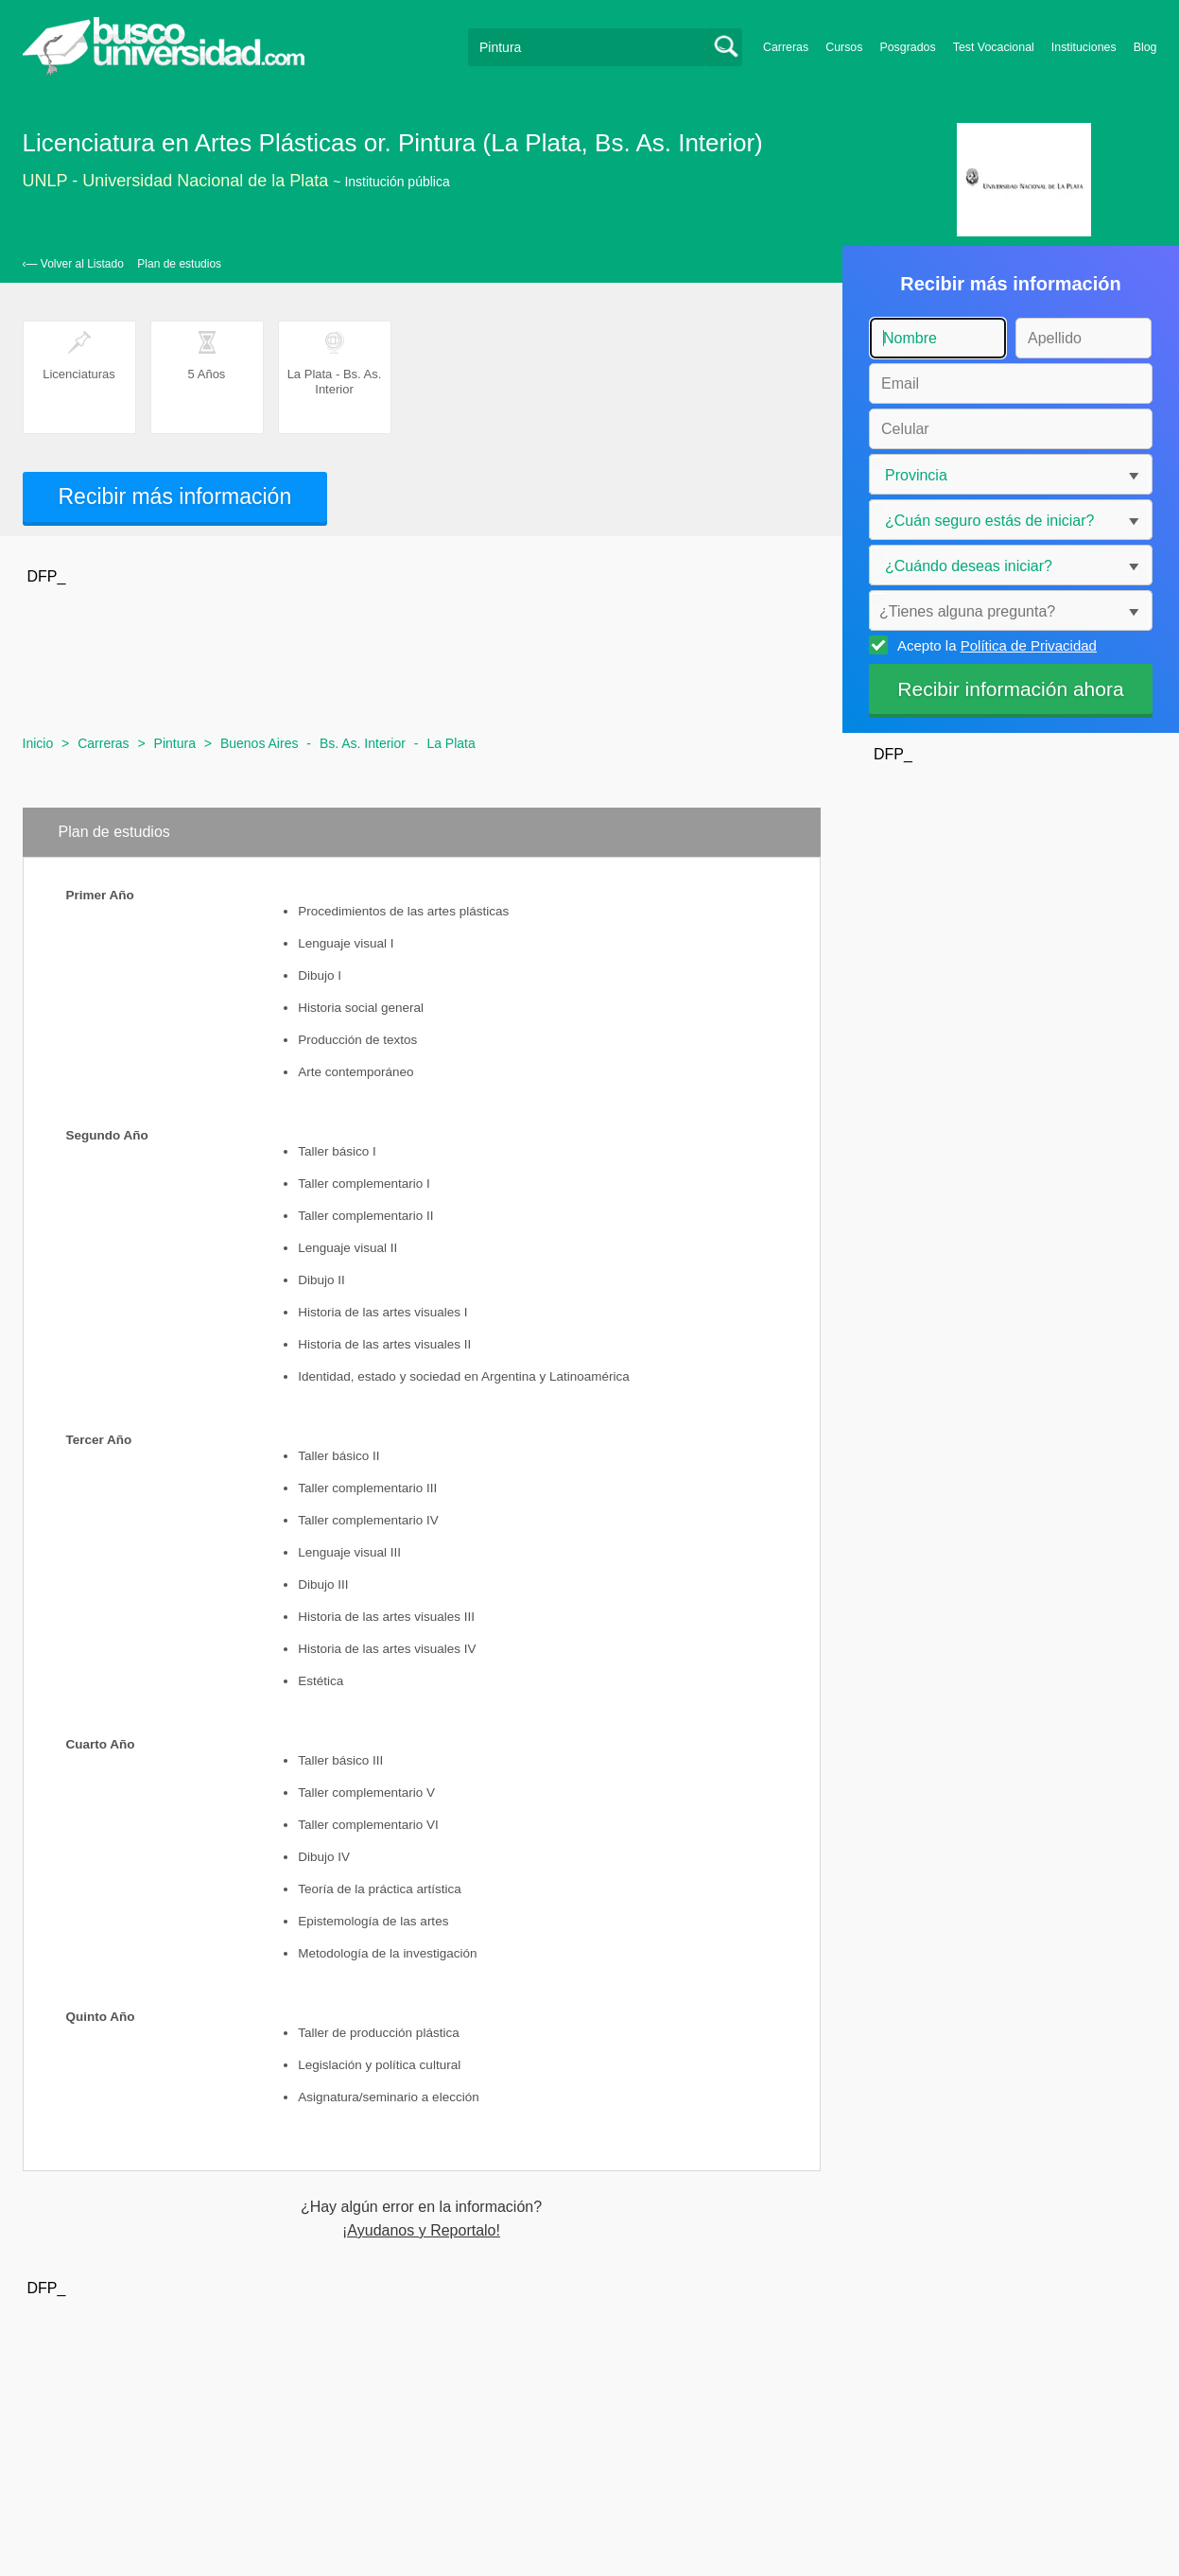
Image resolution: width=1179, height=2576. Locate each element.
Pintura (175, 743)
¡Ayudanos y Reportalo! (421, 2230)
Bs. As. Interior (363, 743)
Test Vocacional (993, 47)
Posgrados (907, 47)
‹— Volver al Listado (73, 263)
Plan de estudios (179, 263)
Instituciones (1084, 47)
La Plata (450, 743)
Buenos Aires (259, 743)
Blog (1145, 47)
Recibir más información (175, 496)
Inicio (38, 743)
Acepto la (994, 644)
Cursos (843, 47)
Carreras (785, 47)
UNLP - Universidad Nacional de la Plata (176, 180)
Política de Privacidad (1029, 645)
